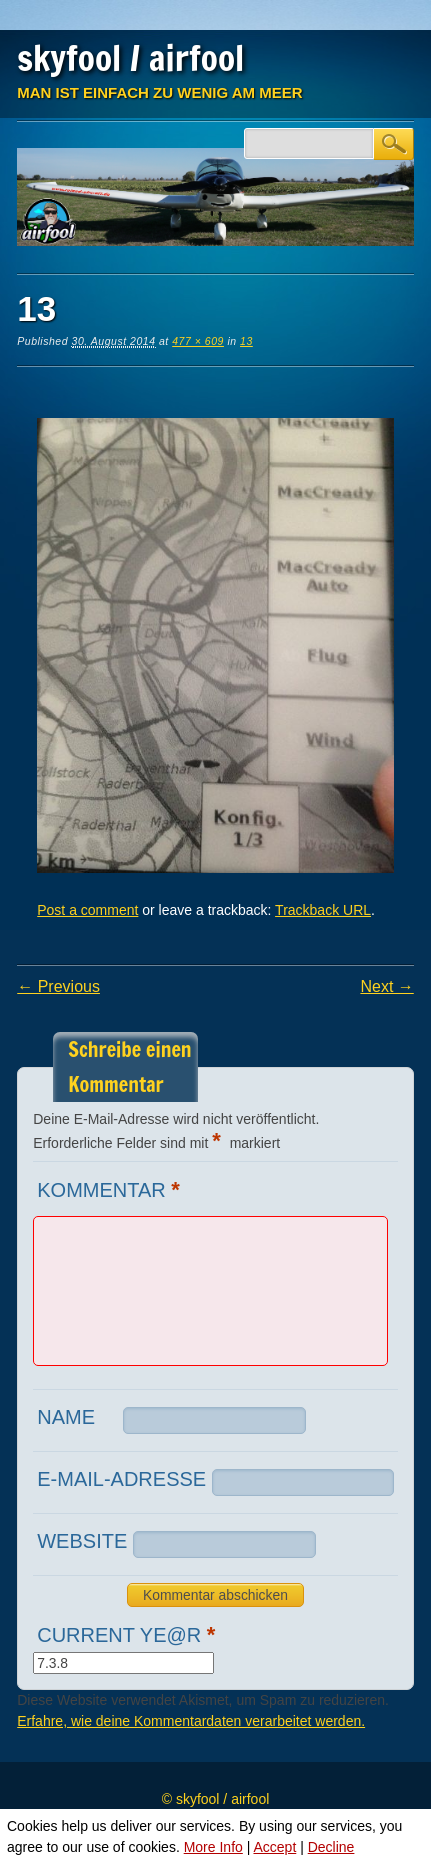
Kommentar (111, 1189)
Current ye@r (128, 1634)
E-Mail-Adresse (121, 1479)
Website (82, 1541)
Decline (331, 1847)
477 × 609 (198, 341)
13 (246, 341)
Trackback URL (323, 910)
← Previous (58, 986)
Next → (386, 986)
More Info (213, 1847)
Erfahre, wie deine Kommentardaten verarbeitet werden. (191, 1721)
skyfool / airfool (130, 58)
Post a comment (87, 910)
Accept (274, 1847)
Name (66, 1417)
